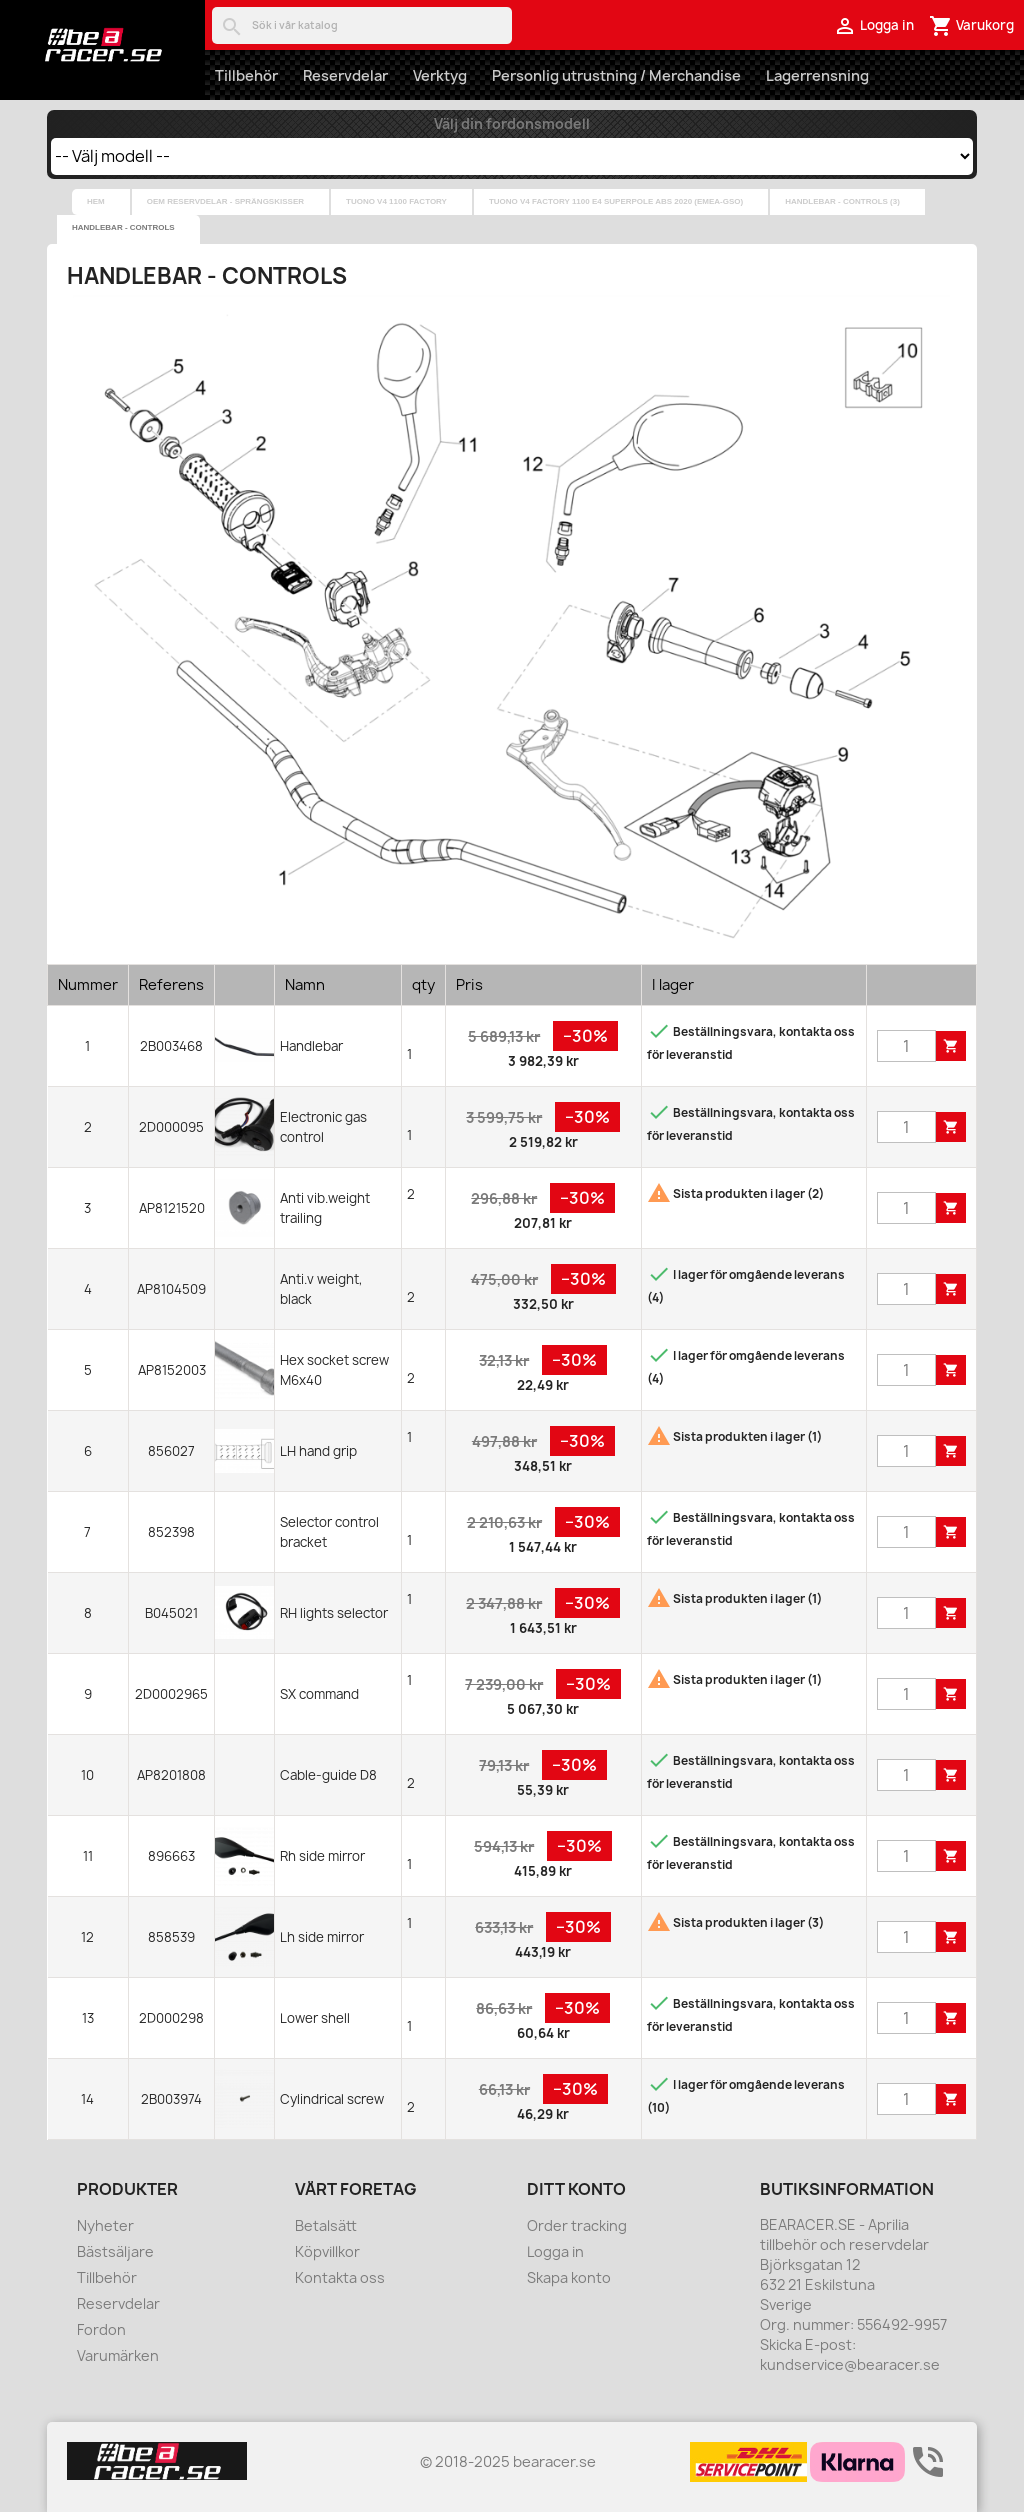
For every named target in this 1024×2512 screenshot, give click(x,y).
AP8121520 (172, 1208)
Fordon (101, 2329)
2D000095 (171, 1127)
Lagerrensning (817, 75)
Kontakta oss (340, 2277)
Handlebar (311, 1046)
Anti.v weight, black (321, 1289)
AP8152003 (172, 1370)
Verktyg (440, 75)
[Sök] (362, 25)
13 (88, 2018)
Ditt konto (576, 2189)
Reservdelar (345, 75)
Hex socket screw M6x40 (334, 1370)
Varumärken (118, 2355)
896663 (171, 1856)
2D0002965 (171, 1694)
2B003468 (171, 1046)
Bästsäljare (115, 2251)
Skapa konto (569, 2277)
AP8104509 (171, 1289)
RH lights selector (334, 1613)
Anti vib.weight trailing (325, 1208)
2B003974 (171, 2099)
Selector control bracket (329, 1532)
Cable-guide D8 (328, 1775)
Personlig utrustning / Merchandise (616, 75)
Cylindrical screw (332, 2099)
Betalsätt (326, 2225)
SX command (319, 1694)
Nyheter (105, 2225)
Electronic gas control (323, 1127)
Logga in (555, 2251)
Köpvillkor (327, 2251)
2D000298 (171, 2018)
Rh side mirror (322, 1856)
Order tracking (577, 2225)
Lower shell (315, 2018)
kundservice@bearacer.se (850, 2364)
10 (87, 1775)
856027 (171, 1451)
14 (87, 2099)
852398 (171, 1532)
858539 (171, 1937)
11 (88, 1856)
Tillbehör (246, 75)
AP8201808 (171, 1775)
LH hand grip (318, 1451)
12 (87, 1937)
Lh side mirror (322, 1937)
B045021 (171, 1613)
